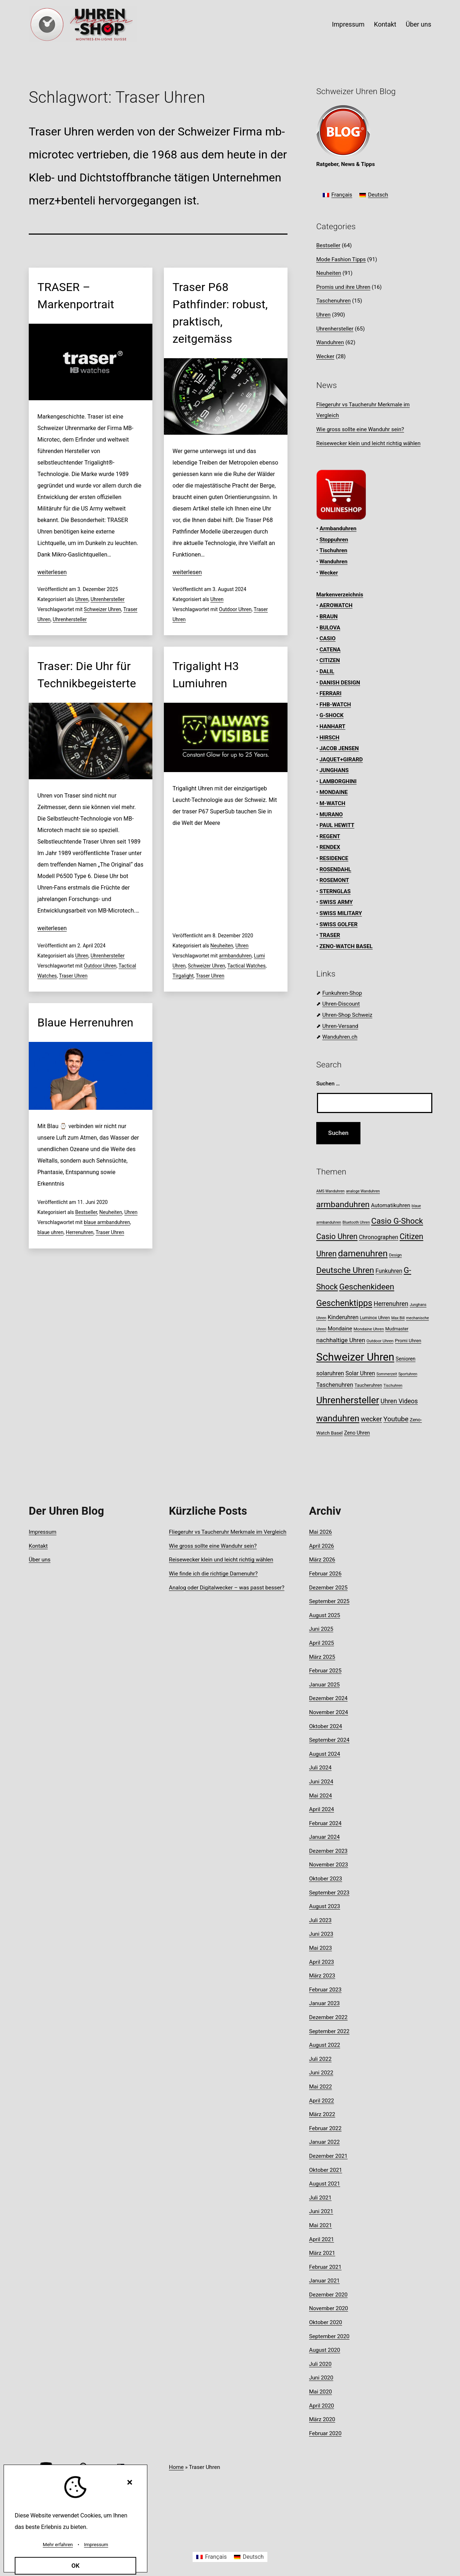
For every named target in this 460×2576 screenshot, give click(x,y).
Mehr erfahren (58, 2544)
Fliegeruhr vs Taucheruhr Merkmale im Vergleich (227, 1532)
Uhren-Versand (340, 1026)
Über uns (418, 24)
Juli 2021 (320, 2197)
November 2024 (328, 1712)
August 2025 (324, 1615)
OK (76, 2565)
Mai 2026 (320, 1532)
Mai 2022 (320, 2086)
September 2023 (329, 1892)
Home (176, 2467)
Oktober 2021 (325, 2170)
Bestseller (86, 1212)
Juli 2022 (320, 2059)
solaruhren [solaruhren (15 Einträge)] (330, 1373)
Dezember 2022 (328, 2017)
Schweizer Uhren (102, 609)
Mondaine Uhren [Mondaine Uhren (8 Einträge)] (369, 1328)
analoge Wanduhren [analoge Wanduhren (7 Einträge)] (363, 1191)
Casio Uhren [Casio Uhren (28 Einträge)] (337, 1236)
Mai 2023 (320, 1948)
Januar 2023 (324, 2003)
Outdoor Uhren (235, 609)
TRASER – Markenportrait (75, 295)
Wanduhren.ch (340, 1037)
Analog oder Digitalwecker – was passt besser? (226, 1587)
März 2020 (322, 2419)
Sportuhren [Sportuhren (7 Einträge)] (407, 1374)
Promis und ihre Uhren (343, 287)
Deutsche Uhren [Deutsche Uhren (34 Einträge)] (345, 1270)
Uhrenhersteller (108, 599)
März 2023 (322, 1975)
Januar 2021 (324, 2280)
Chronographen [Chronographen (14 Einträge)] (379, 1237)
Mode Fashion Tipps (341, 259)
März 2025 (322, 1657)
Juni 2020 (321, 2377)
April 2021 (321, 2239)
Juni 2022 (321, 2072)
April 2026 (321, 1546)
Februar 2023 (325, 1989)
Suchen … (328, 1083)
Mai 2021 (320, 2225)
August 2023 (324, 1906)
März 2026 (322, 1559)
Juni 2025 (321, 1629)
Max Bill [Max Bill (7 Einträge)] (398, 1318)
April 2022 (321, 2100)
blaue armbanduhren (107, 1222)
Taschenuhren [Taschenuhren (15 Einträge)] (334, 1384)
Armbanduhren (337, 528)
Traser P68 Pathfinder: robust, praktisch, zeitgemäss (220, 313)
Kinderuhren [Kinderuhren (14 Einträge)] (343, 1317)
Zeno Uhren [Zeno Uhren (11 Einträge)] (357, 1433)
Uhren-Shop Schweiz (347, 1015)
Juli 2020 (320, 2364)
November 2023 (328, 1864)
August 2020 (324, 2350)
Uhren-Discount (341, 1004)
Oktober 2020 (325, 2322)
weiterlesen (52, 572)
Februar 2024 (325, 1823)
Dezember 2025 (328, 1587)
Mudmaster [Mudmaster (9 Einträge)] (396, 1328)
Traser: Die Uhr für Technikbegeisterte (86, 674)
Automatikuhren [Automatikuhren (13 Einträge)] (390, 1205)
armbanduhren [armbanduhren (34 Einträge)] (342, 1204)
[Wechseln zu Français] (337, 195)
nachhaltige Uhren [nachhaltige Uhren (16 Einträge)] (340, 1340)
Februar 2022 (325, 2128)
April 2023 (321, 1962)
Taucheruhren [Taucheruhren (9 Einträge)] (368, 1385)
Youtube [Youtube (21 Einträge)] (396, 1419)
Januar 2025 (324, 1684)
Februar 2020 (325, 2433)
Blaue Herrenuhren (85, 1022)
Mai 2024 (320, 1795)
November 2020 (328, 2308)
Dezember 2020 (328, 2294)
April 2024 (321, 1809)
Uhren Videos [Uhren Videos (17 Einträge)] (399, 1401)
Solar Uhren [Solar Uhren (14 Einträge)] (360, 1373)
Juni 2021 (321, 2211)
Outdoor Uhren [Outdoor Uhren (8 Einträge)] (380, 1340)
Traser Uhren (73, 976)
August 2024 (324, 1754)
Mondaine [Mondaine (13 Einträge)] (340, 1328)
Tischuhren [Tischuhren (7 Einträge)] (392, 1385)
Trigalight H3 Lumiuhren (205, 674)
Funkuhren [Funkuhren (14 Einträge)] (389, 1271)
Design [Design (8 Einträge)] (395, 1254)
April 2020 (321, 2405)
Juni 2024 (321, 1781)
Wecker (325, 356)
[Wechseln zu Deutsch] (374, 195)
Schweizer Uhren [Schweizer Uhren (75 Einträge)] (355, 1357)
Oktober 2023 (325, 1878)
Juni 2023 (321, 1934)
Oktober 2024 (325, 1726)
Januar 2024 (324, 1837)
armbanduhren (235, 956)
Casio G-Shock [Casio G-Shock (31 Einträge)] (397, 1220)
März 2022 (322, 2114)
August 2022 (324, 2045)
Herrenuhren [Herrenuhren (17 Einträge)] (391, 1303)
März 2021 (322, 2253)
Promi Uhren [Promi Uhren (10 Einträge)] (408, 1340)
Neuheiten (221, 945)
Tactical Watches (246, 966)
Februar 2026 (325, 1573)
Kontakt (385, 24)
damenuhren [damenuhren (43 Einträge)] (362, 1253)
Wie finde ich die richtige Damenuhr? (213, 1573)
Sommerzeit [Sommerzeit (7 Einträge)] (386, 1374)
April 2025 (321, 1643)
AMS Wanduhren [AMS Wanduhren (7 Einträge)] (330, 1191)
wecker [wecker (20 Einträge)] (371, 1419)
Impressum (348, 24)
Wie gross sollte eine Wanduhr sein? (360, 429)
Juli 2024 (320, 1767)
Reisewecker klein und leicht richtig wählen (368, 443)
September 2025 (329, 1601)
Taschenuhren (333, 300)
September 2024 (329, 1740)
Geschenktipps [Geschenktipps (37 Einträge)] (344, 1303)
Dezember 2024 (328, 1698)
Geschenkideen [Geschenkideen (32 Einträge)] (366, 1286)
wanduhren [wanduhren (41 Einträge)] (337, 1418)
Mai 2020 (320, 2391)
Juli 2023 (320, 1920)
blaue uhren (50, 1232)
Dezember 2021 (328, 2156)
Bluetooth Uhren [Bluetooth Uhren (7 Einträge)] (356, 1222)
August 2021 (324, 2183)
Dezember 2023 (328, 1851)
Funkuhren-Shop (342, 993)
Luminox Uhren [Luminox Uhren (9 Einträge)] (375, 1317)
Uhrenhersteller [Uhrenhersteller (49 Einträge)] (347, 1400)
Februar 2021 (325, 2267)
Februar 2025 (325, 1670)
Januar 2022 (324, 2142)
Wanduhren (330, 342)
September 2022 (329, 2031)
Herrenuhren (79, 1232)
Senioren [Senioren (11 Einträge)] (405, 1359)
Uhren (81, 599)
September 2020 (329, 2336)
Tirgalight (183, 976)
